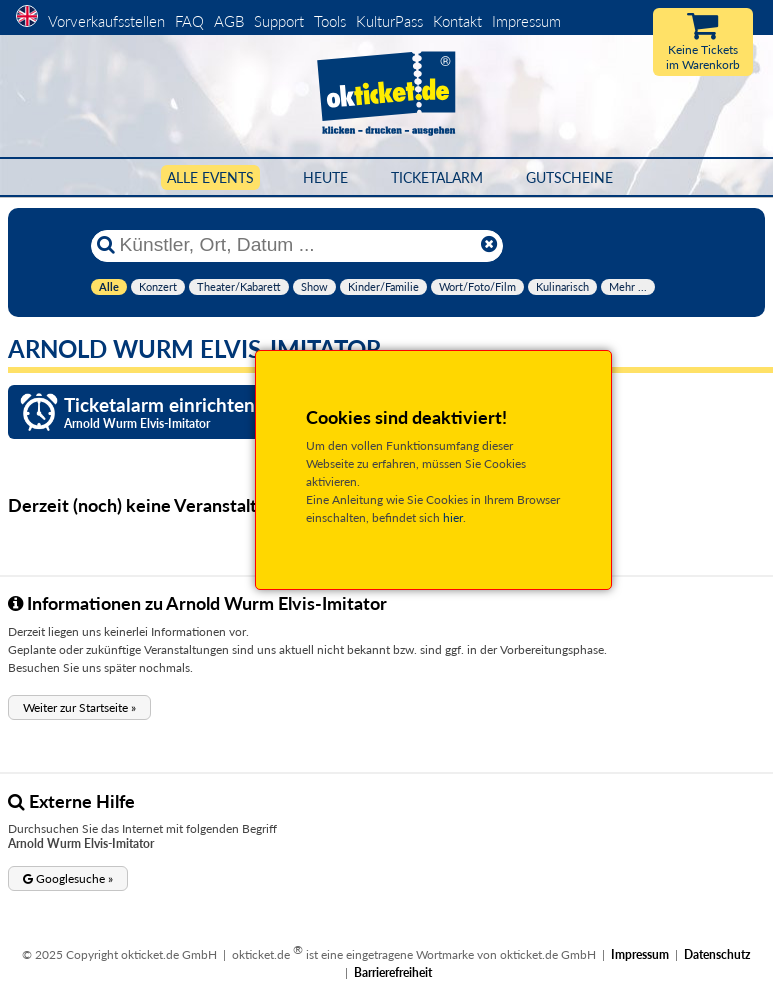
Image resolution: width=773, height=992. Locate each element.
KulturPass (391, 21)
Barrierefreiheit (393, 972)
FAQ (189, 21)
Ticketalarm (437, 177)
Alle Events (210, 177)
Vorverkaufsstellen (106, 21)
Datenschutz (717, 954)
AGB (229, 21)
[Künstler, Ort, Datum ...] (296, 245)
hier (453, 517)
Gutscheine (569, 177)
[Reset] (489, 245)
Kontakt (457, 21)
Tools (330, 21)
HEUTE (325, 177)
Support (279, 21)
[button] (79, 707)
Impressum (526, 21)
